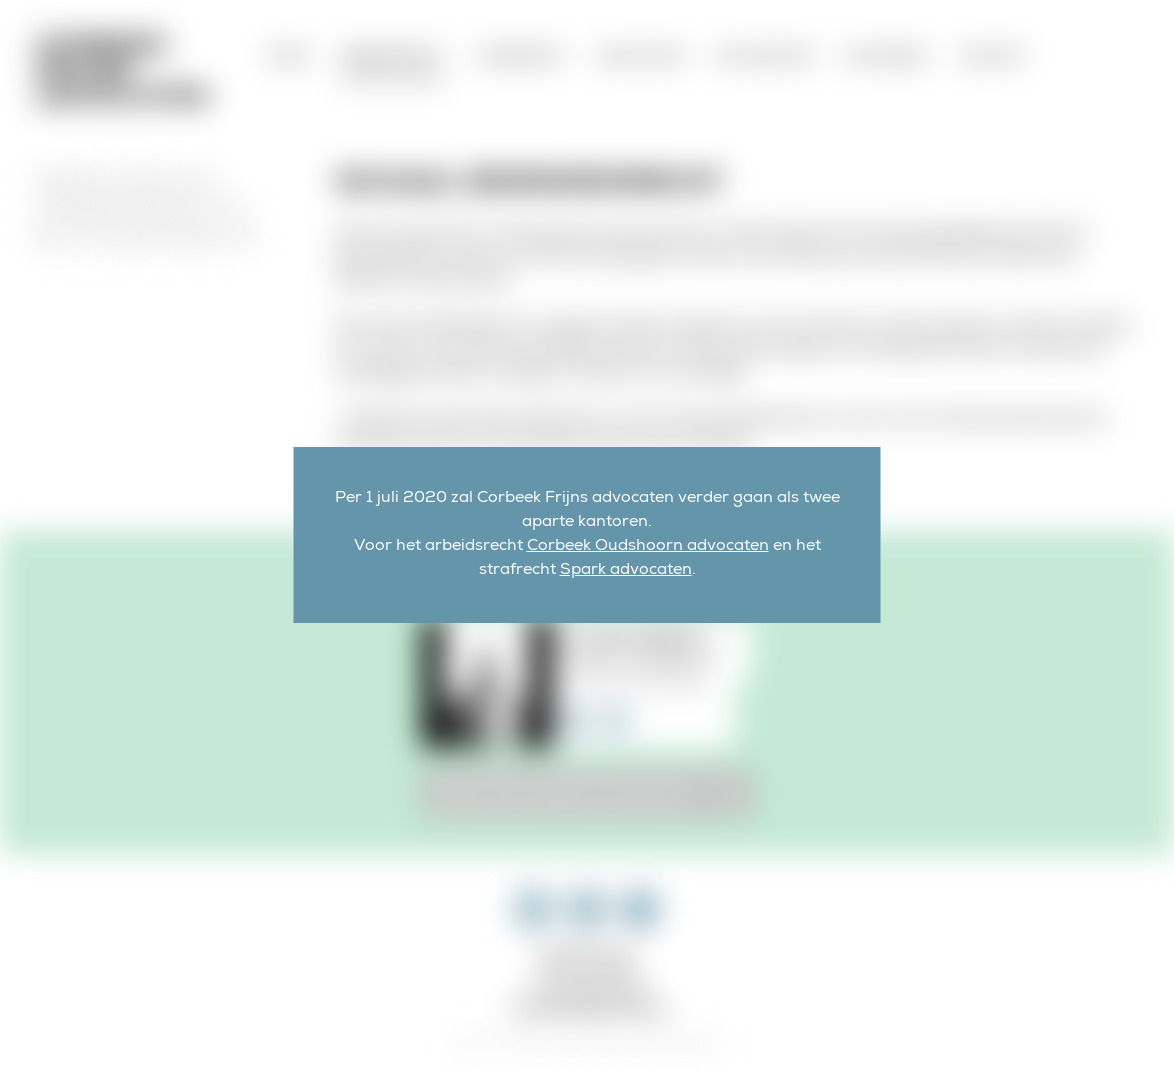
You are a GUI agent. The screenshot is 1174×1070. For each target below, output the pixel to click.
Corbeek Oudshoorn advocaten (648, 547)
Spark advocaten (626, 571)
